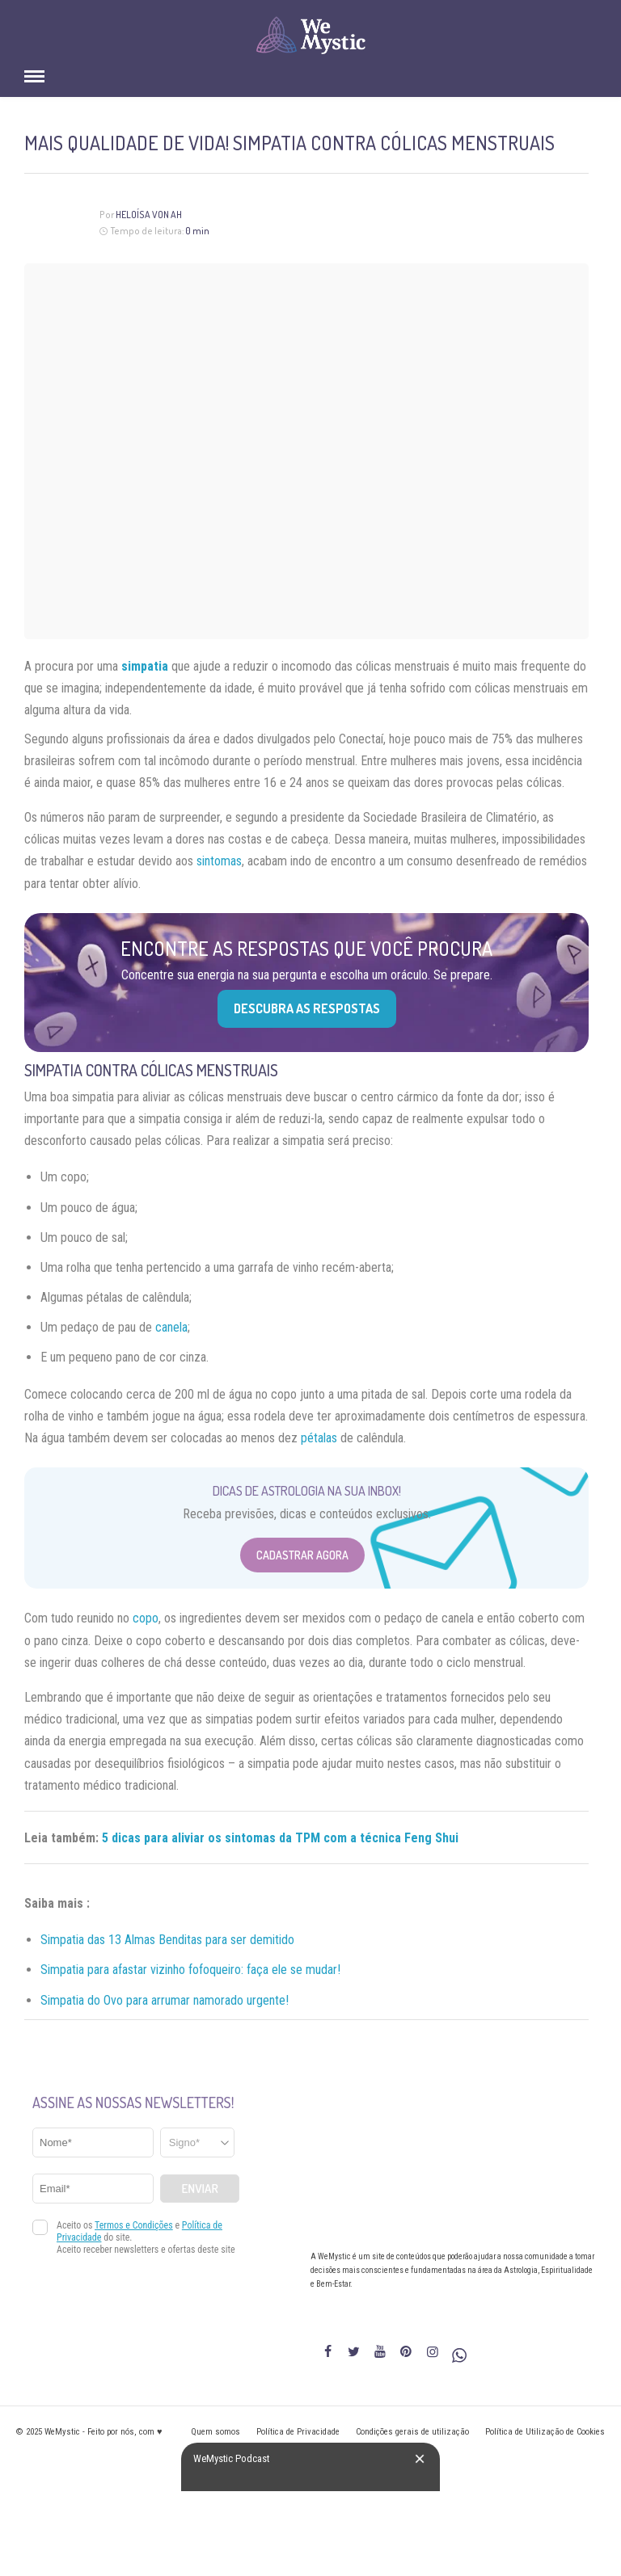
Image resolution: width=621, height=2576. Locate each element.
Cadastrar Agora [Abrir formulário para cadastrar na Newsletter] (302, 1555)
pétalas (319, 1438)
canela (171, 1327)
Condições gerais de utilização (412, 2432)
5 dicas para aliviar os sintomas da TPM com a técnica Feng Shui (280, 1838)
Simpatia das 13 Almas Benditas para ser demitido (167, 1939)
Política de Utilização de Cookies (545, 2432)
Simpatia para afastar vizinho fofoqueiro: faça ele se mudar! (190, 1969)
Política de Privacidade (298, 2432)
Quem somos (215, 2432)
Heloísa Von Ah (149, 214)
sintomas (219, 861)
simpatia (144, 666)
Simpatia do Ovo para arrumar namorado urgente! (164, 2000)
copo (145, 1618)
